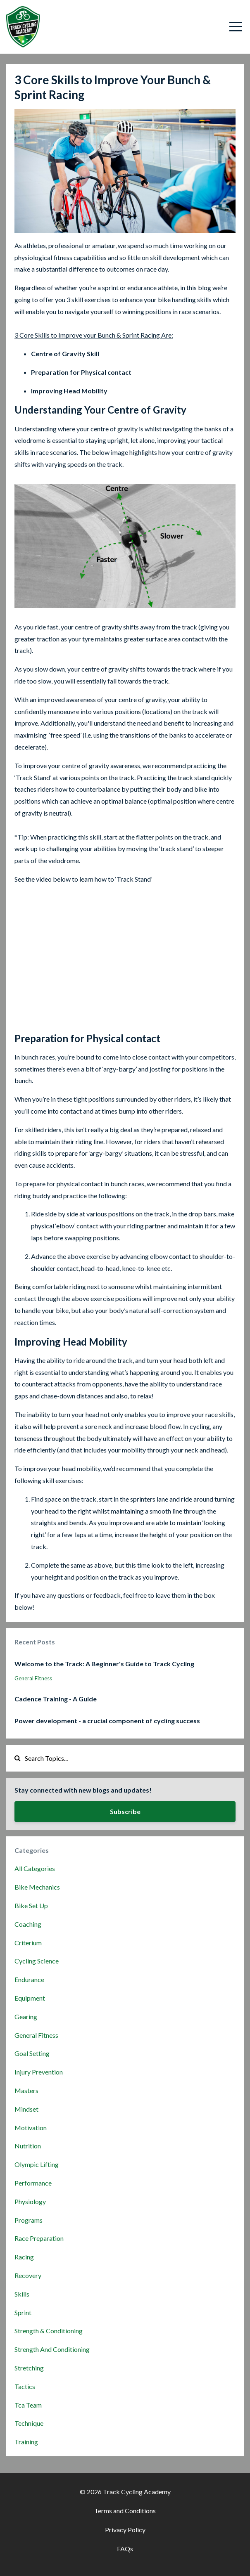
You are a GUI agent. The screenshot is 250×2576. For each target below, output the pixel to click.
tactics (24, 2386)
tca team (28, 2405)
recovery (27, 2275)
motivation (30, 2127)
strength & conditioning (48, 2331)
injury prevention (38, 2072)
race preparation (39, 2238)
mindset (26, 2109)
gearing (25, 2016)
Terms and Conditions (125, 2510)
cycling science (36, 1961)
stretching (29, 2368)
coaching (27, 1924)
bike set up (31, 1905)
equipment (29, 1998)
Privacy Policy (125, 2529)
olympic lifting (36, 2164)
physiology (30, 2201)
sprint (22, 2312)
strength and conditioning (52, 2349)
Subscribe (125, 1811)
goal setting (32, 2053)
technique (28, 2423)
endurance (29, 1979)
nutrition (27, 2146)
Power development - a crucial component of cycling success (107, 1720)
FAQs (125, 2548)
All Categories (34, 1868)
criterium (28, 1943)
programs (28, 2220)
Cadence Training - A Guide (55, 1699)
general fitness (33, 1678)
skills (21, 2294)
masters (26, 2090)
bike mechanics (37, 1887)
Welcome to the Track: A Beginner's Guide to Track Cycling (104, 1664)
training (26, 2442)
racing (24, 2257)
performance (33, 2183)
